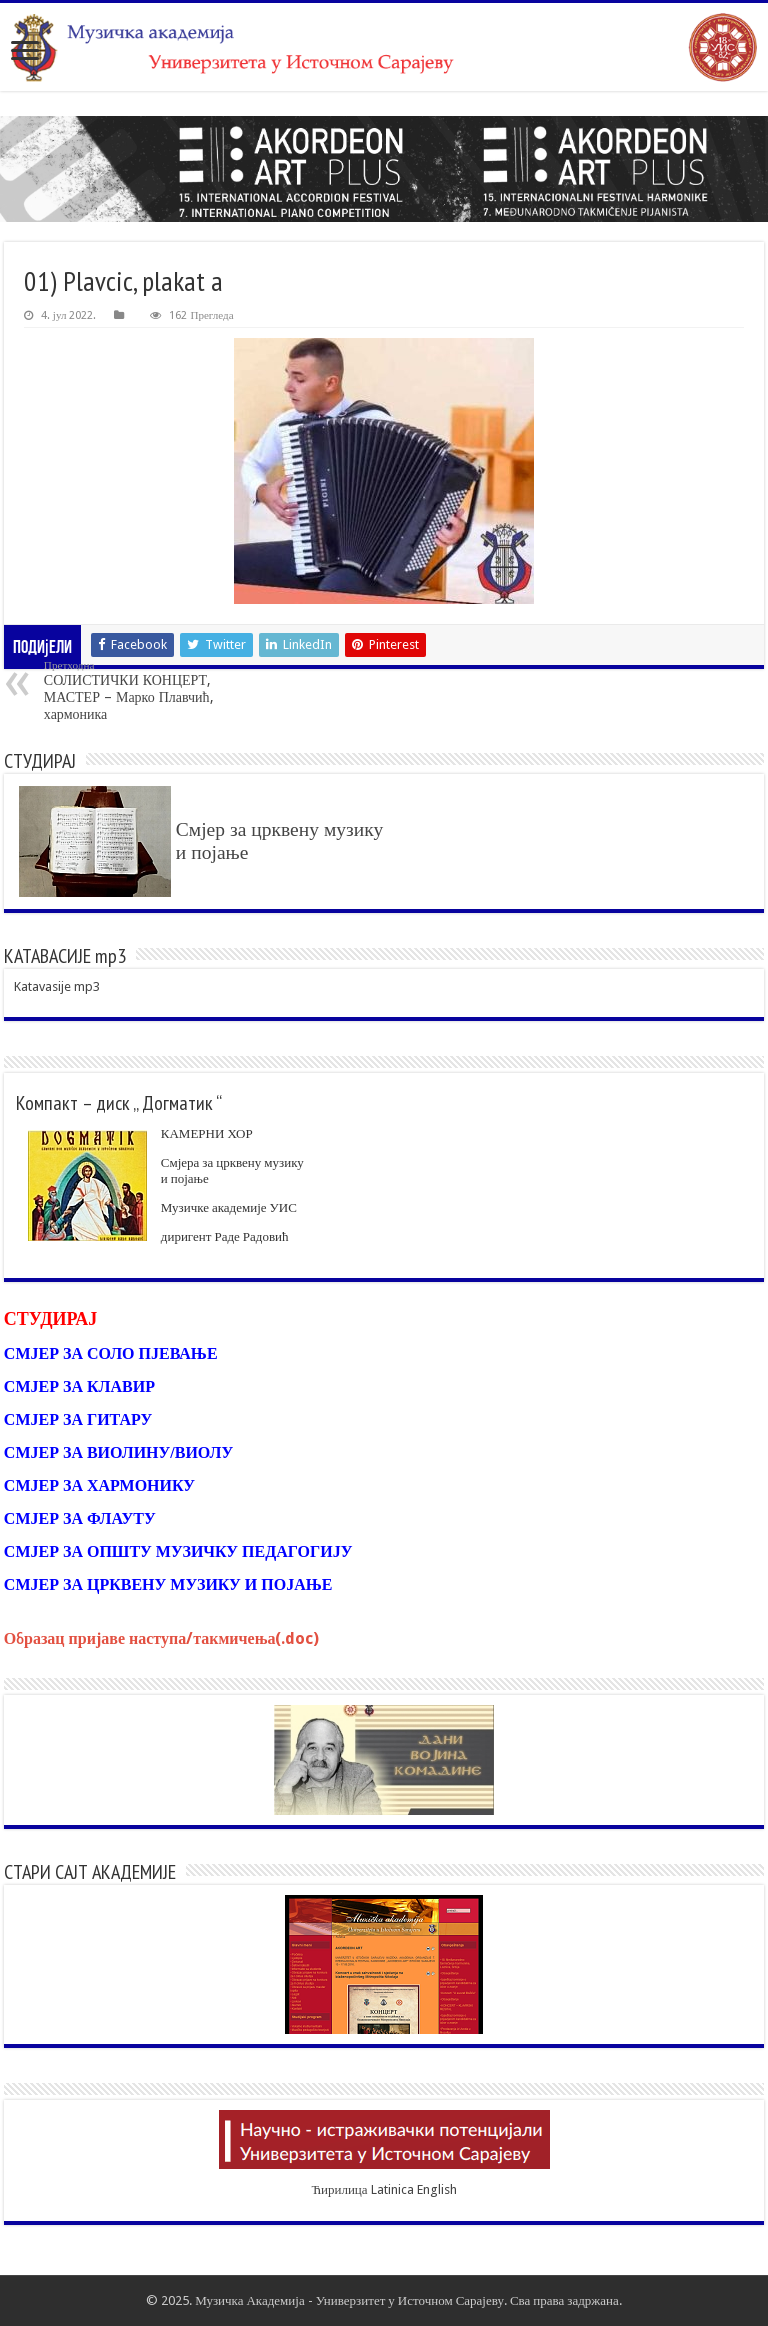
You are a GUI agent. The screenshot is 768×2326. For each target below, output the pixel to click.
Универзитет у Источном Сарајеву (410, 2300)
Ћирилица (339, 2189)
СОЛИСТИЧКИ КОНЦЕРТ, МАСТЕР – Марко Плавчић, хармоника (146, 690)
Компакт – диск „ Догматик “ (119, 1103)
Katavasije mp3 (57, 986)
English (437, 2189)
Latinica (392, 2189)
